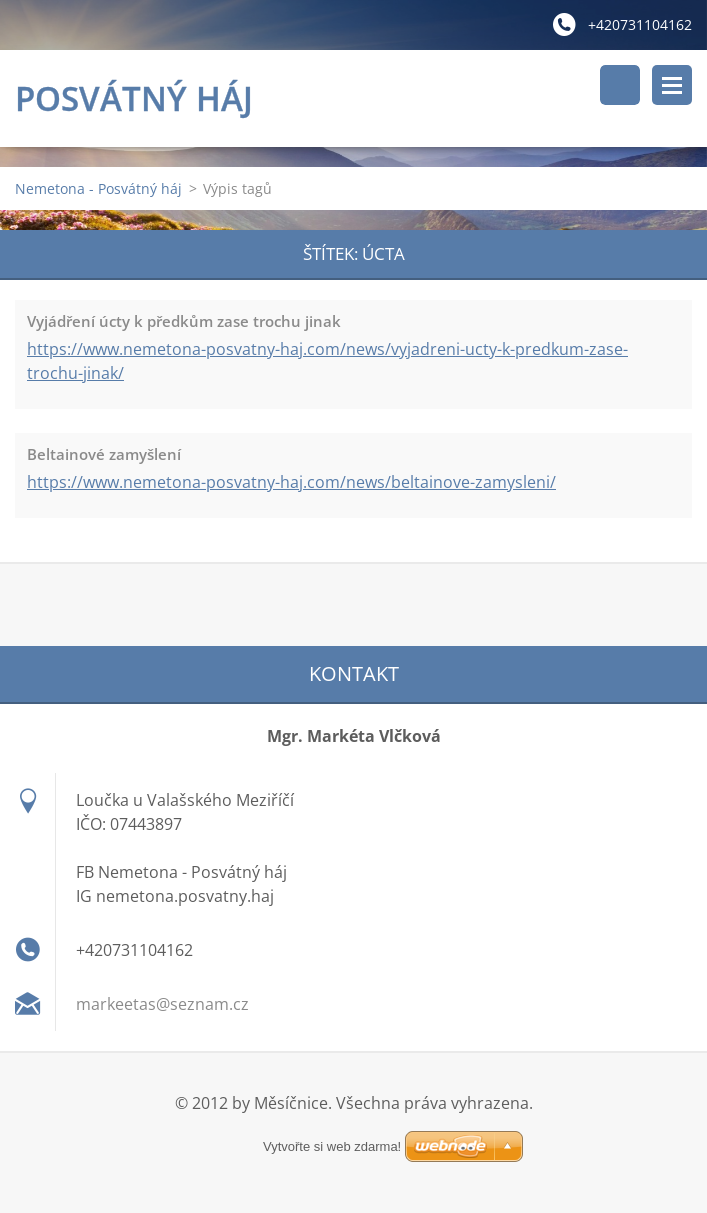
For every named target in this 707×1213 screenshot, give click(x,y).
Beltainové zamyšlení (104, 454)
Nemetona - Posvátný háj (98, 188)
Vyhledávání (620, 85)
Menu (672, 85)
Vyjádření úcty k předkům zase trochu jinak (184, 321)
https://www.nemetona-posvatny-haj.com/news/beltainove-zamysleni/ (291, 482)
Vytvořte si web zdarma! (353, 1147)
